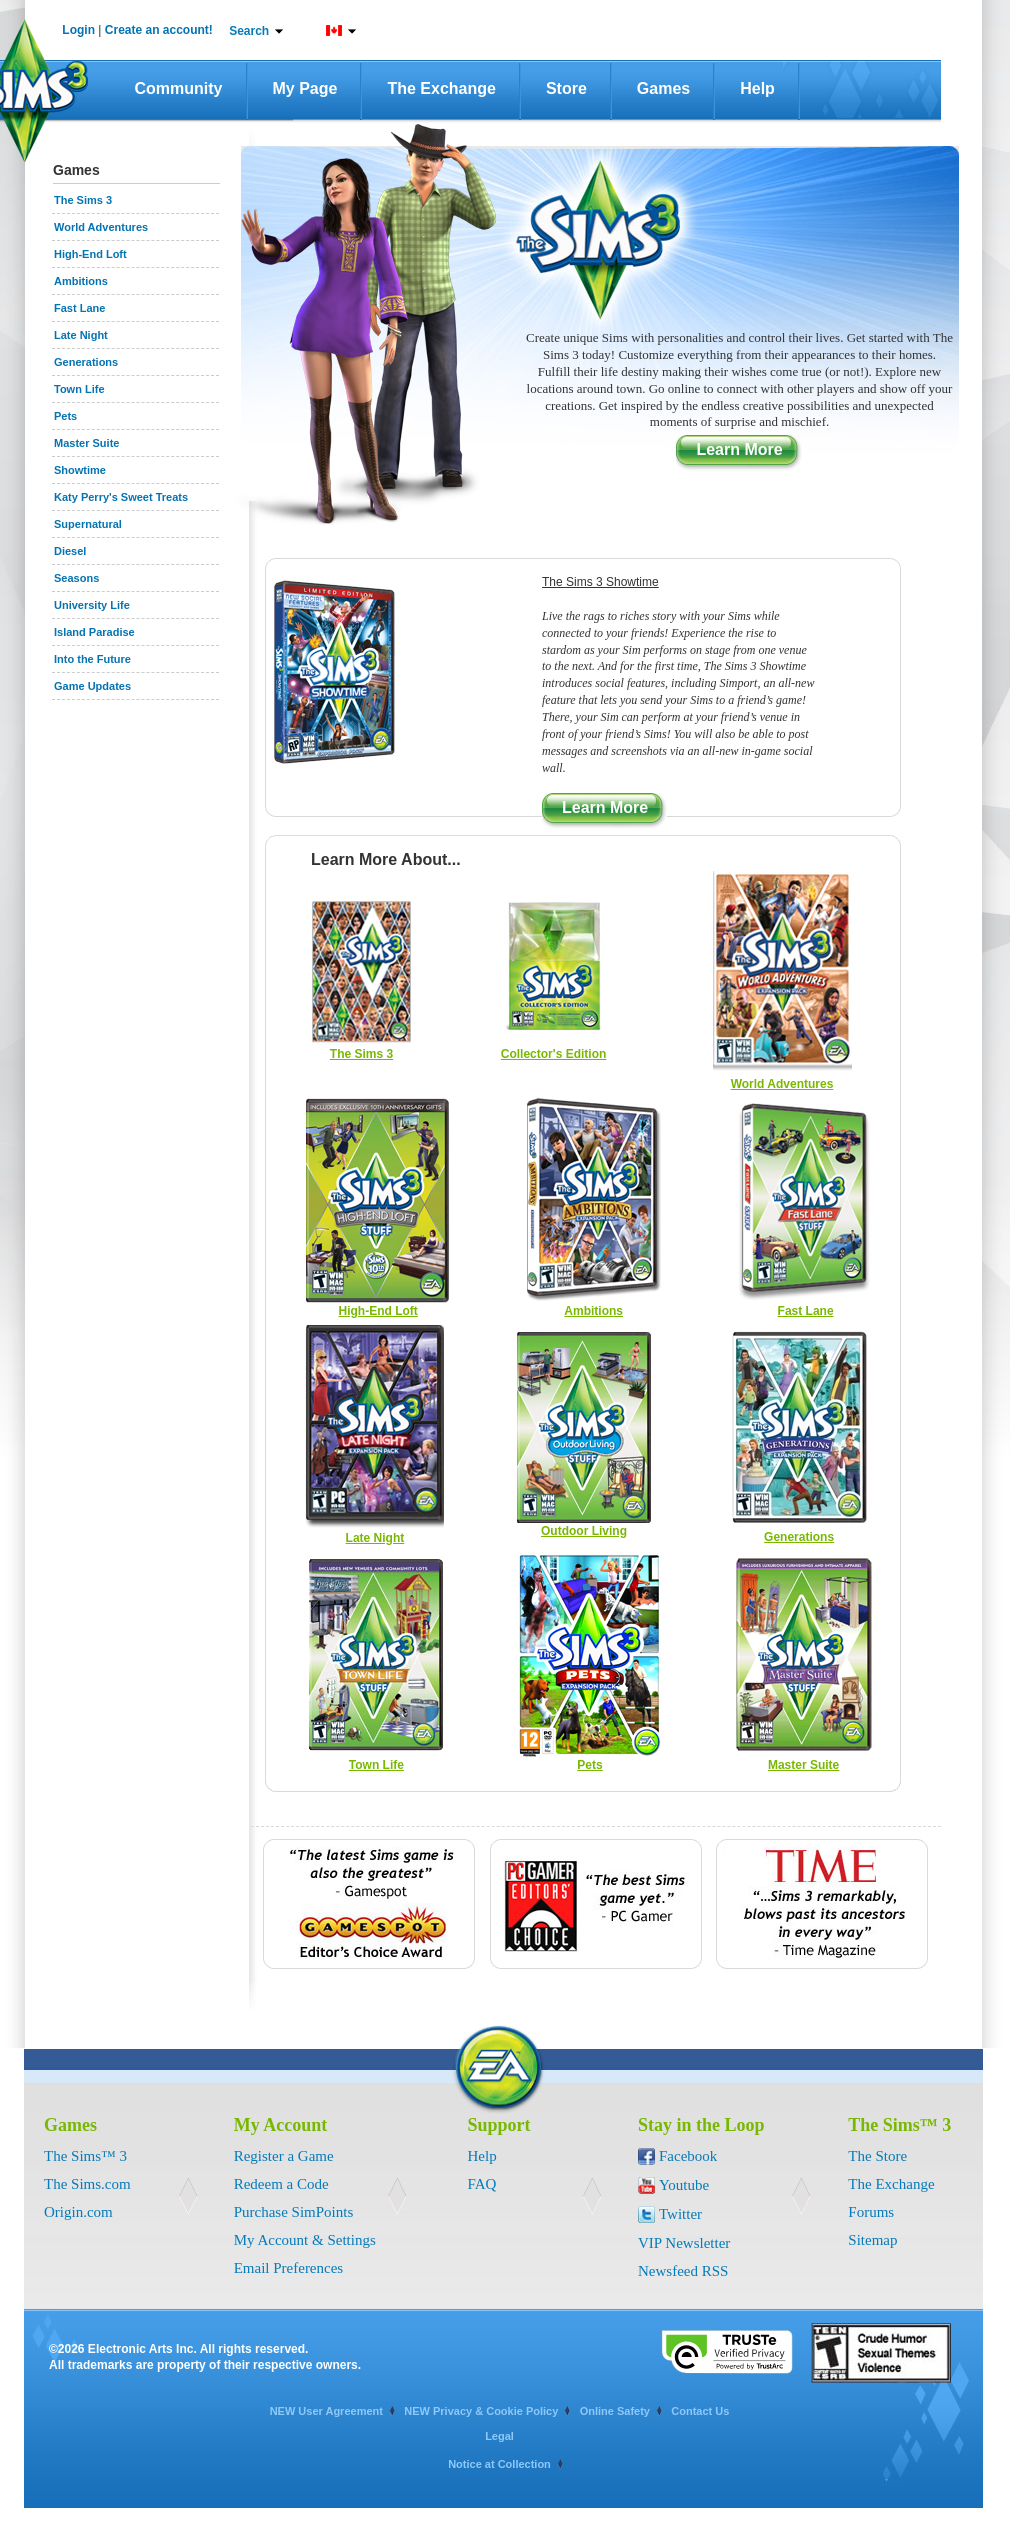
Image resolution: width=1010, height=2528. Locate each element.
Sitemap (872, 2240)
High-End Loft (377, 1311)
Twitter (680, 2214)
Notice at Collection (499, 2464)
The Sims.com (87, 2184)
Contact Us (700, 2411)
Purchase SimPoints (294, 2212)
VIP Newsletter (684, 2243)
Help (757, 88)
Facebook (688, 2156)
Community (179, 88)
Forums (871, 2212)
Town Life (376, 1765)
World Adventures (782, 1084)
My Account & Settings (305, 2240)
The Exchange (441, 88)
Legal (499, 2436)
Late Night (375, 1538)
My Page (305, 88)
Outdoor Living (584, 1531)
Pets (589, 1765)
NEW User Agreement (326, 2411)
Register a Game (284, 2156)
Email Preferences (289, 2268)
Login (78, 30)
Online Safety (615, 2411)
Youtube (684, 2185)
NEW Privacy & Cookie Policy (481, 2411)
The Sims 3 (361, 1054)
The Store (877, 2156)
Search (249, 31)
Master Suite (803, 1765)
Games (663, 88)
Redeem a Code (281, 2184)
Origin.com (78, 2212)
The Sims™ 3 (85, 2156)
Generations (799, 1537)
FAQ (482, 2184)
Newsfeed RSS (683, 2271)
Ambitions (593, 1311)
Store (566, 88)
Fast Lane (806, 1311)
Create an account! (159, 30)
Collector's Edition (554, 1054)
